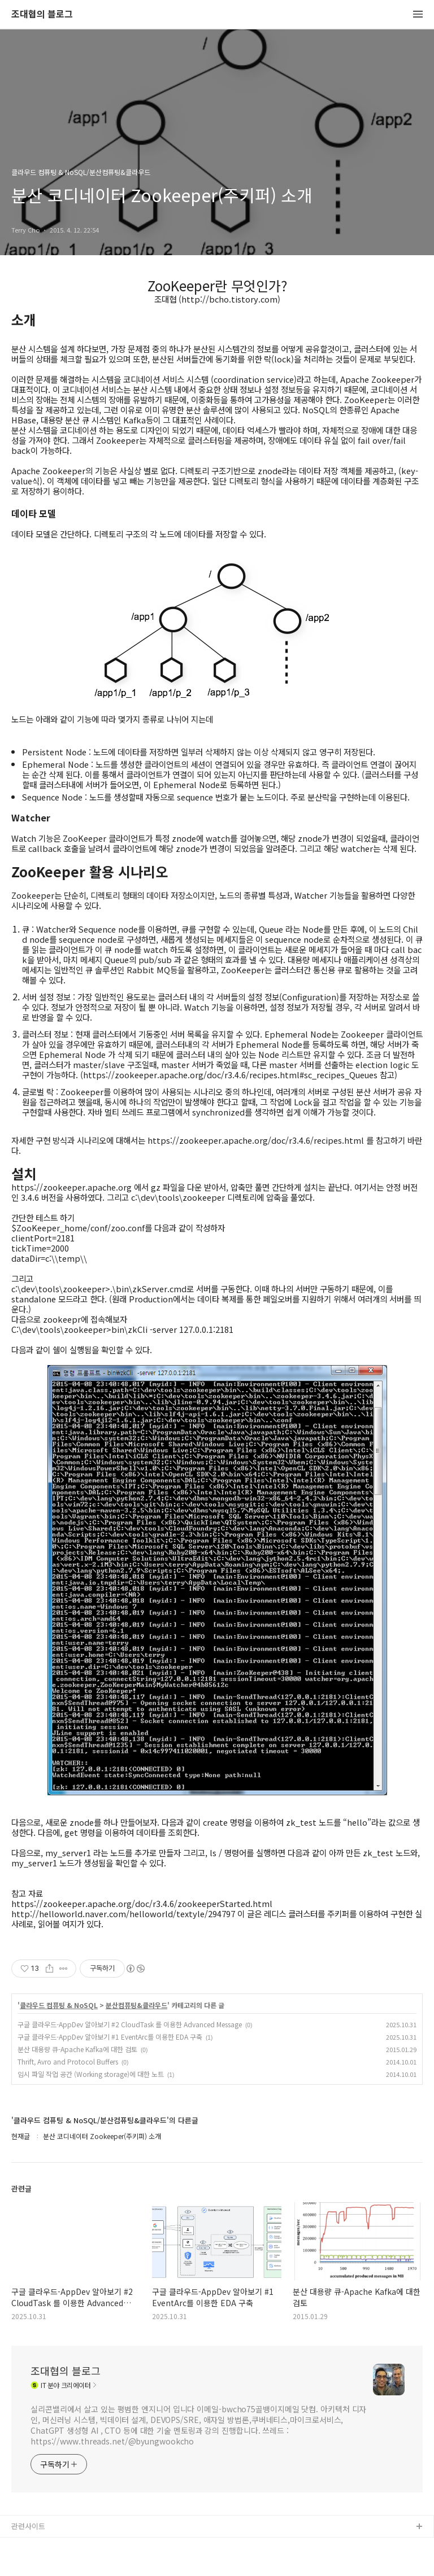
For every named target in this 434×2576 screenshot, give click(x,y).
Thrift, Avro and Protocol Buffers (68, 2061)
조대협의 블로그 (42, 14)
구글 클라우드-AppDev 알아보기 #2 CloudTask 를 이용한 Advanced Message (130, 2024)
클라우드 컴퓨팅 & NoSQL (59, 2005)
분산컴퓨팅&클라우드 (136, 2005)
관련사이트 (28, 2526)
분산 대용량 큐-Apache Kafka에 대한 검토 (77, 2049)
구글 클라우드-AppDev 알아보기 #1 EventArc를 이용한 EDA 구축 (110, 2036)
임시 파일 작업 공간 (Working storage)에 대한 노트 (91, 2074)
